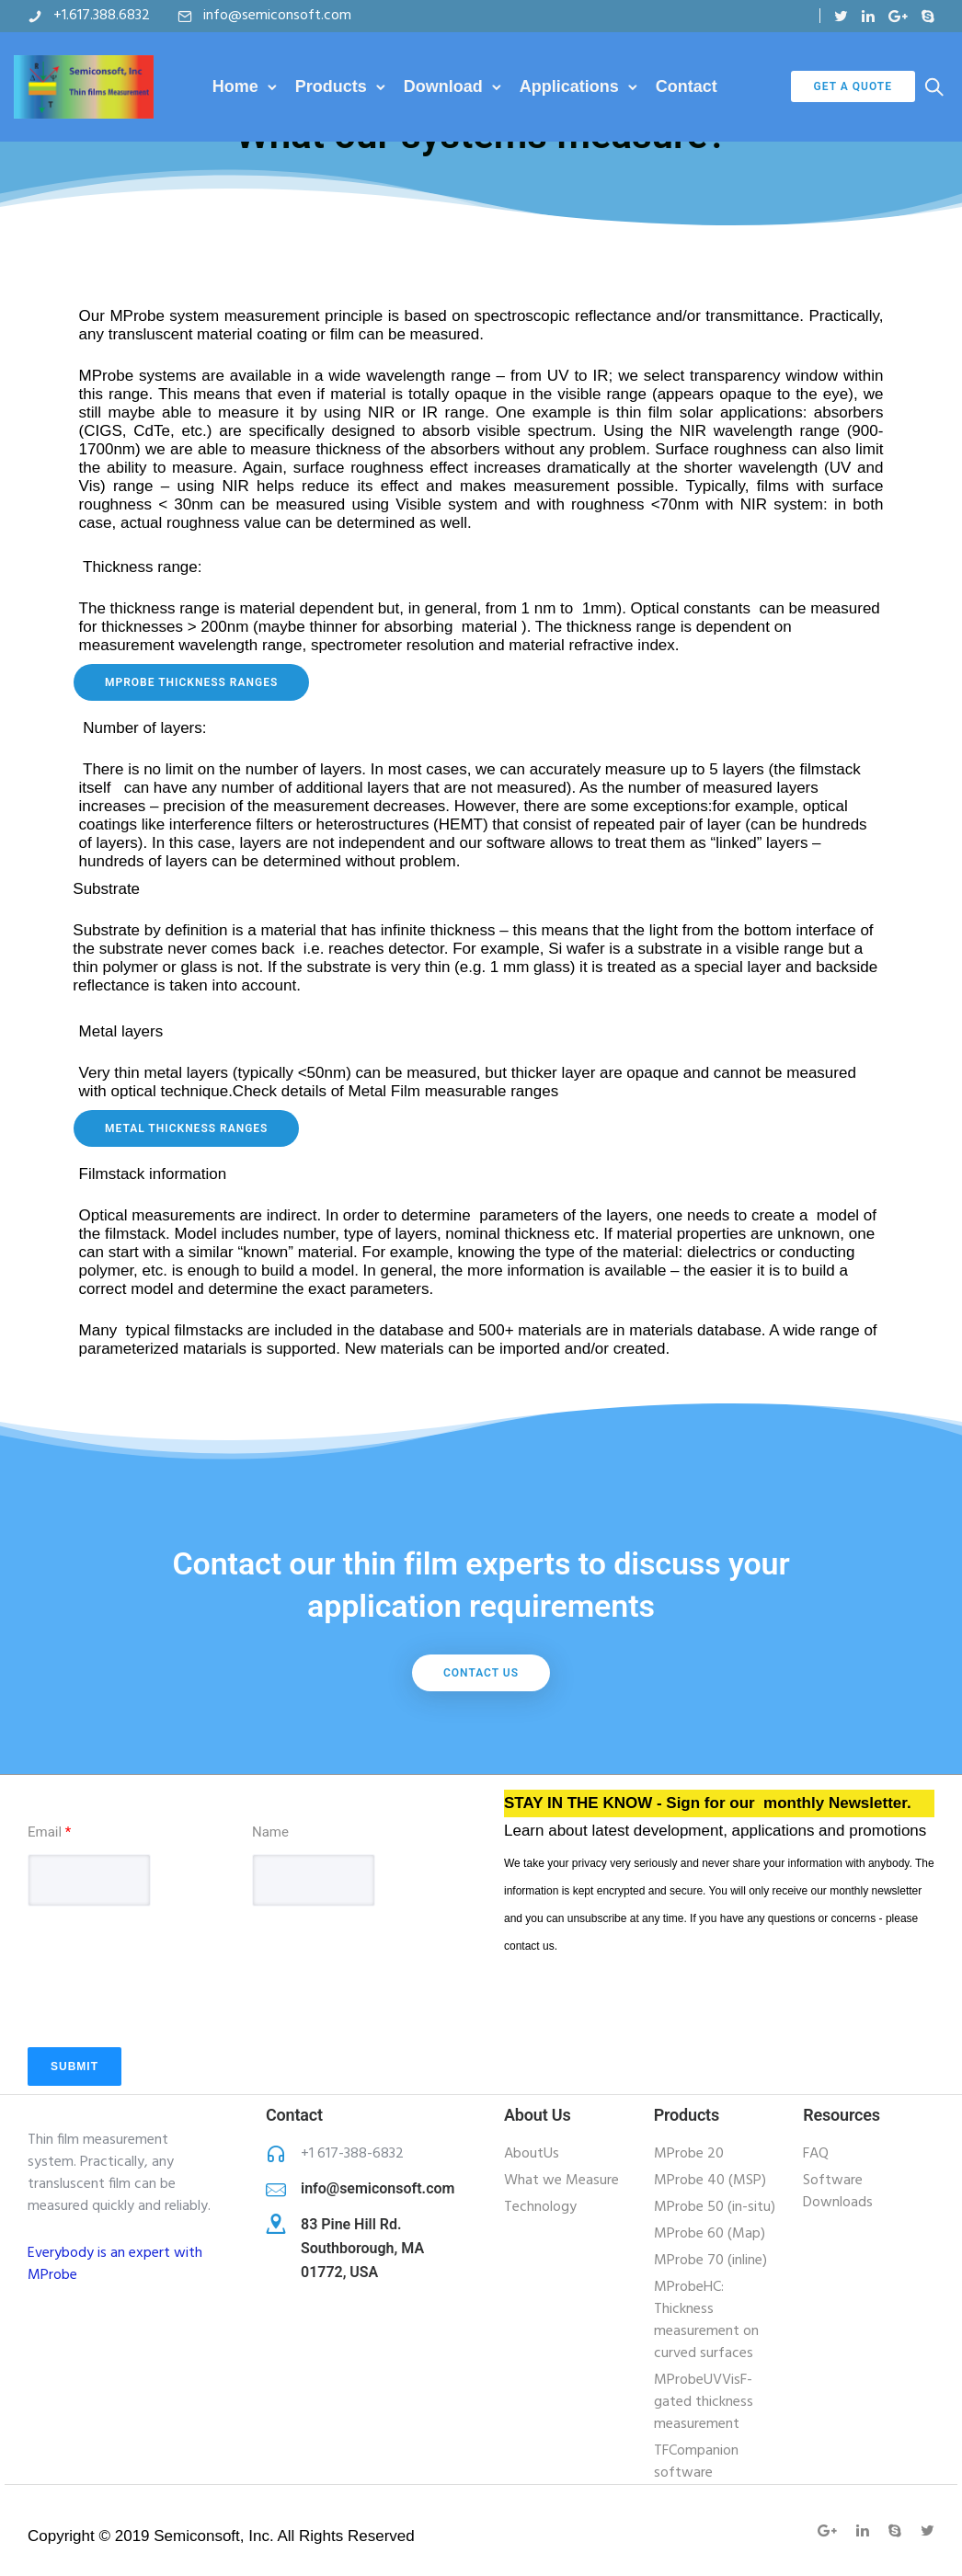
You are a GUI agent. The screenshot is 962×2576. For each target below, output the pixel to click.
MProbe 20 (689, 2154)
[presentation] (167, 2003)
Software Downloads (838, 2192)
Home (235, 86)
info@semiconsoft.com (277, 16)
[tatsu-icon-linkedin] (868, 16)
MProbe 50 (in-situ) (714, 2207)
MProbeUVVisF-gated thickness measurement (703, 2402)
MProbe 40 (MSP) (710, 2180)
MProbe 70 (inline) (710, 2261)
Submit (74, 2066)
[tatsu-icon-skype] (928, 16)
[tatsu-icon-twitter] (841, 16)
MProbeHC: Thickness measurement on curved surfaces (706, 2320)
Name (270, 1832)
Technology (540, 2207)
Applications (569, 86)
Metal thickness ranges (186, 1128)
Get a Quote (853, 86)
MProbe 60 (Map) (709, 2234)
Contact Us (481, 1672)
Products (331, 86)
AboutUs (531, 2154)
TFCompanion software (696, 2462)
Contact (686, 86)
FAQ (816, 2154)
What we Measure (561, 2180)
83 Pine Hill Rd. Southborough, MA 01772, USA (362, 2248)
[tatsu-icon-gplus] (898, 16)
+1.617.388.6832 (101, 16)
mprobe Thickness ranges (191, 682)
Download (443, 86)
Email (49, 1832)
